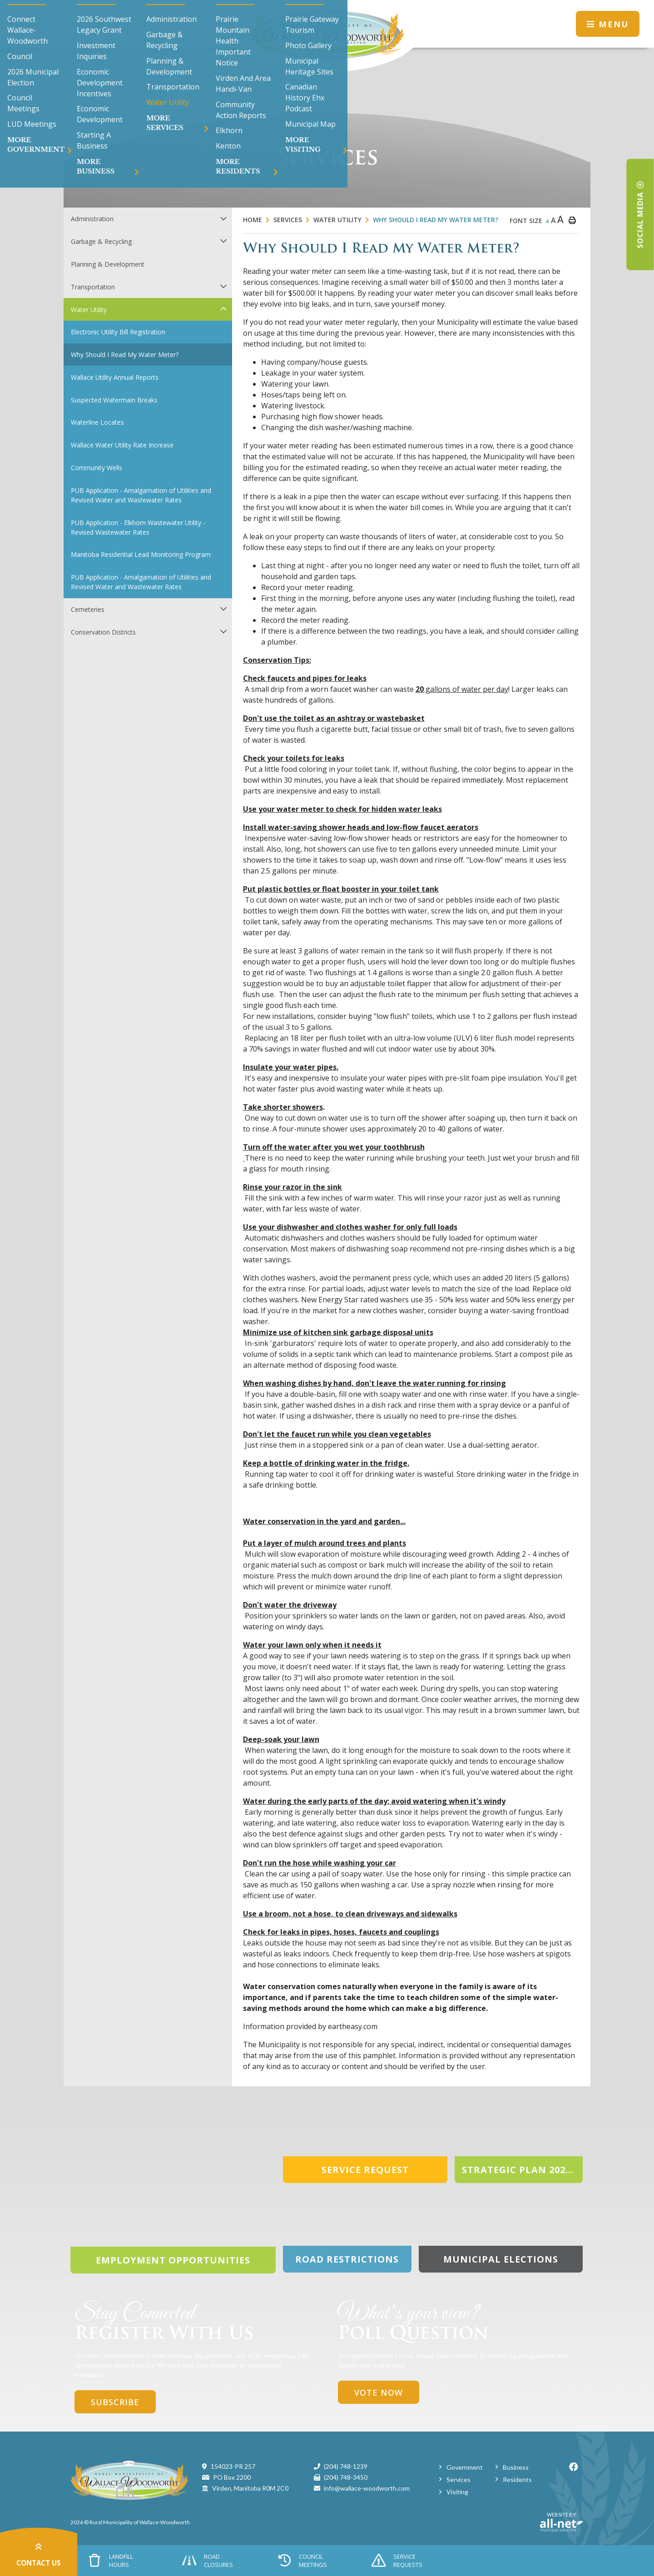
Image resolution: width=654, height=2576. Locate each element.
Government (464, 2467)
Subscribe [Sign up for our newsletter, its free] (115, 2402)
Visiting (457, 2492)
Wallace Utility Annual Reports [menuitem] (115, 377)
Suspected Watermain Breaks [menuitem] (114, 400)
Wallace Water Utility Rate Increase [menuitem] (122, 445)
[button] (223, 218)
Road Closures (207, 2560)
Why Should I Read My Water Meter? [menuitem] (124, 354)
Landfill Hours (111, 2560)
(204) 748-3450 (345, 2477)
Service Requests (397, 2560)
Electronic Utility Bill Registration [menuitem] (118, 332)
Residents (517, 2479)
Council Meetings (302, 2560)
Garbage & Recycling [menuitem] (101, 241)
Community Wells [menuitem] (96, 467)
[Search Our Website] (83, 24)
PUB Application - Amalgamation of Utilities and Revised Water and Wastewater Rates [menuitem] (141, 495)
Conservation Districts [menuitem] (103, 632)
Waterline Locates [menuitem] (97, 422)
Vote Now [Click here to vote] (378, 2392)
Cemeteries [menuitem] (87, 609)
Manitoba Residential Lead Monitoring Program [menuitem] (141, 554)
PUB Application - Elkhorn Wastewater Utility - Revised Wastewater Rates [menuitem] (138, 527)
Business (516, 2467)
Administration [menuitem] (92, 218)
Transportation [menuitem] (93, 287)
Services (287, 219)
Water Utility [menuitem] (89, 309)
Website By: (562, 2521)
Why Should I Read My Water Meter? (435, 219)
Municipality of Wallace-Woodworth (327, 36)
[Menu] (607, 24)
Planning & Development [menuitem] (107, 264)
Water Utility (337, 219)
